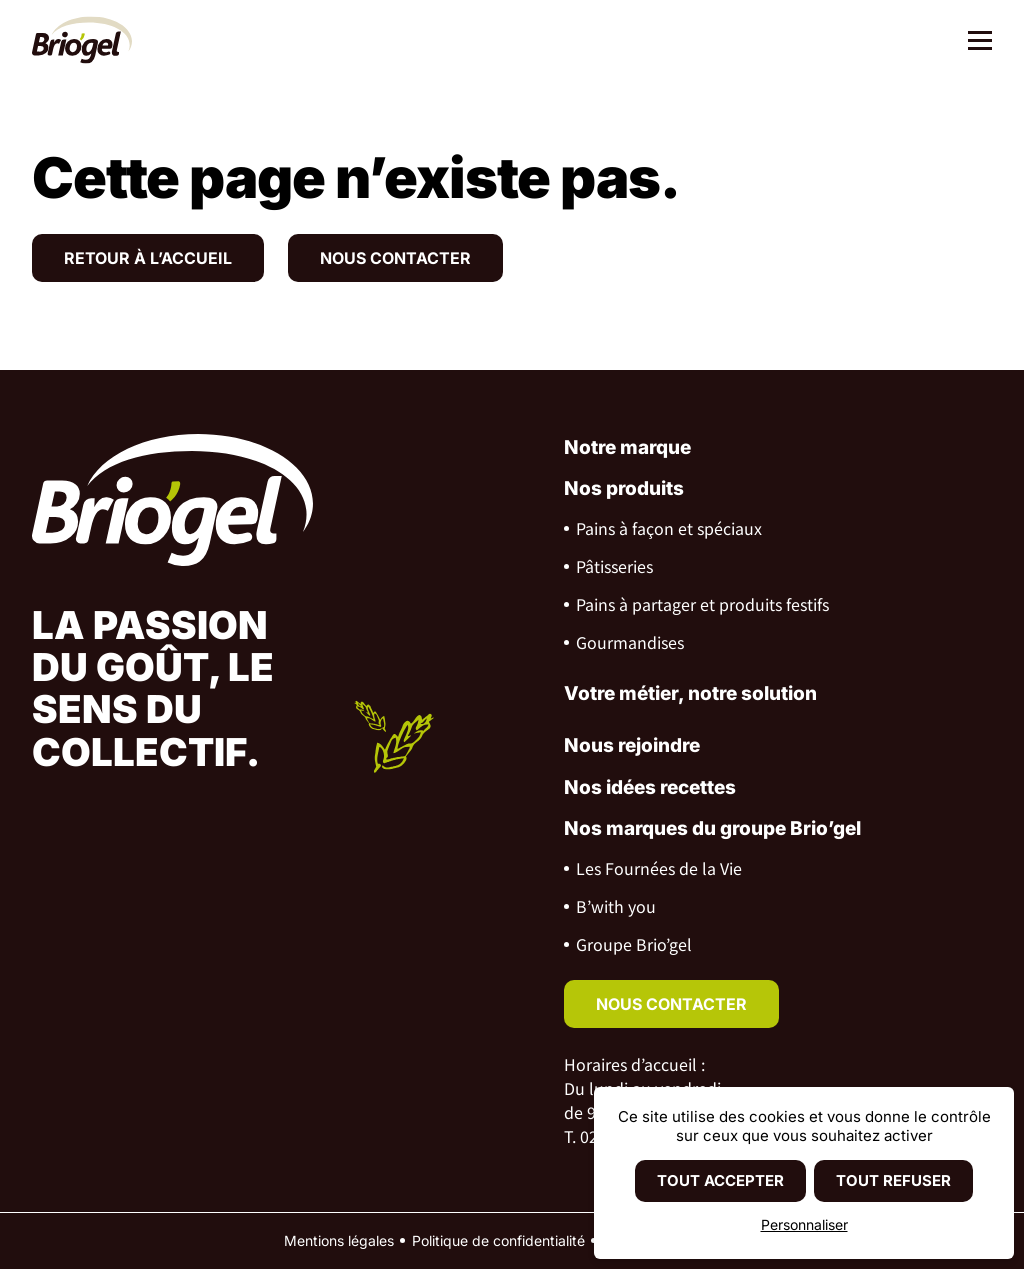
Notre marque (627, 447)
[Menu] (972, 42)
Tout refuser (893, 1180)
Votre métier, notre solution (690, 693)
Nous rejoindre (632, 745)
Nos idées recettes (650, 787)
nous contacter (671, 1004)
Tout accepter (720, 1180)
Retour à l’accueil (148, 258)
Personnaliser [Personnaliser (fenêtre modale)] (804, 1224)
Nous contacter (395, 258)
